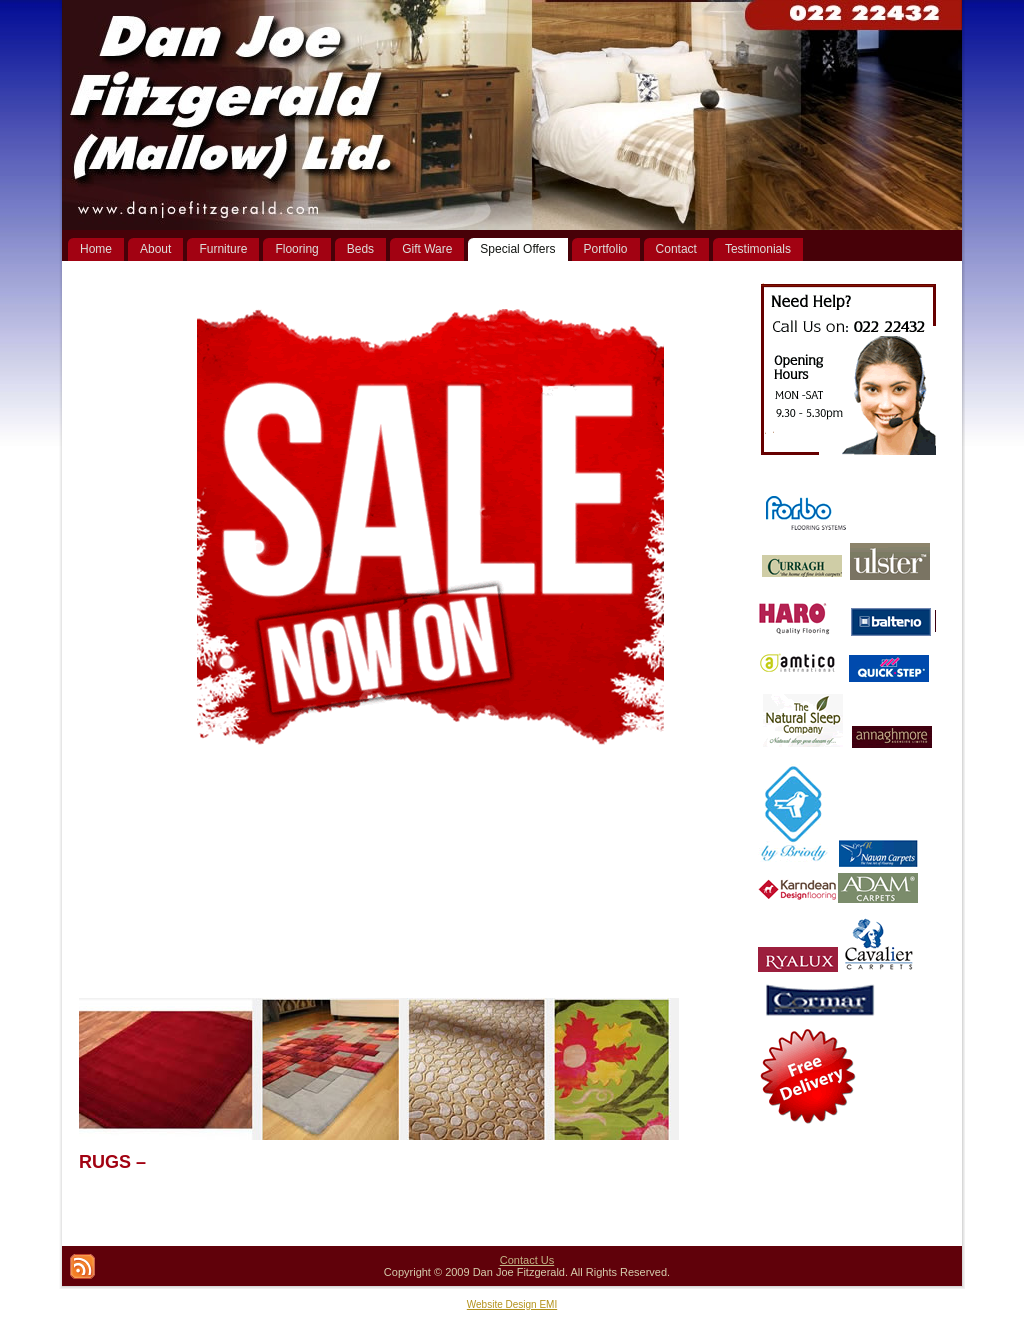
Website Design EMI (512, 1304)
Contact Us (527, 1260)
